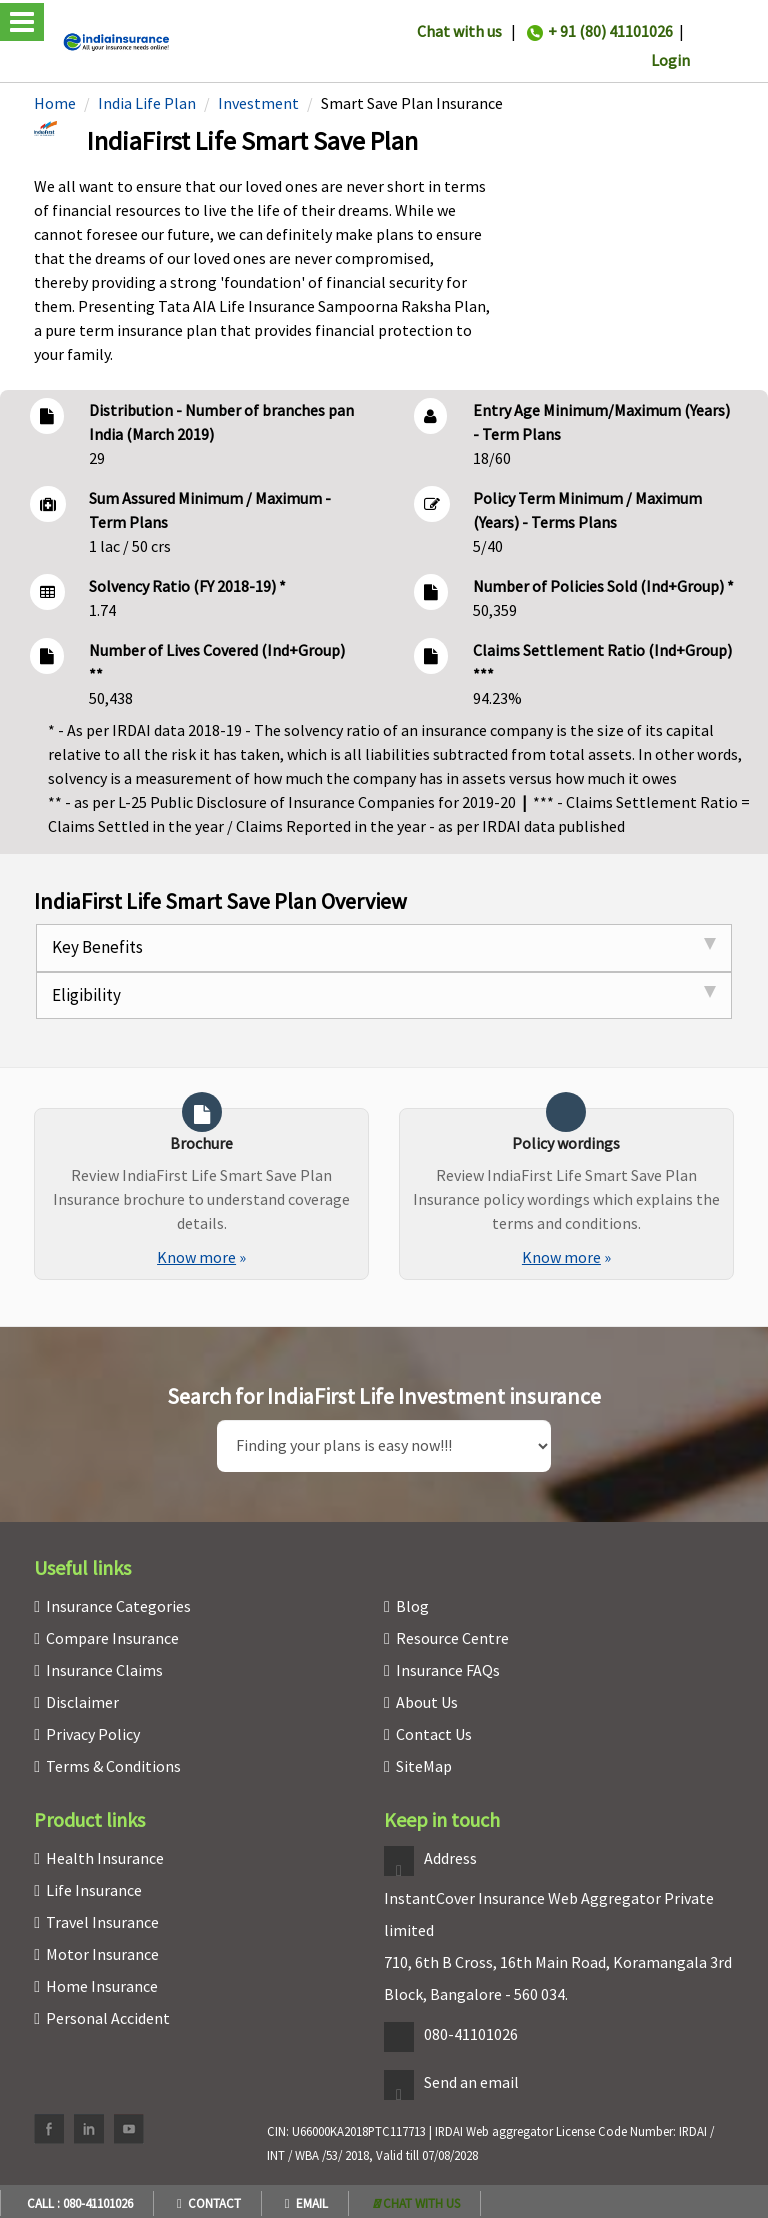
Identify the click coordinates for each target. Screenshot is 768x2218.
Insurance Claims (104, 1670)
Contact (209, 2203)
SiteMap (424, 1766)
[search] (384, 1446)
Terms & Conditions (113, 1766)
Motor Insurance (102, 1954)
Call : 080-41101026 (77, 2203)
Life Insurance (94, 1890)
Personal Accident (108, 2018)
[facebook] (49, 2129)
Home (55, 103)
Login (670, 60)
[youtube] (129, 2129)
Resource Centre (452, 1638)
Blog (412, 1606)
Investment (258, 103)
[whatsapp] (416, 2203)
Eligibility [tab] (384, 995)
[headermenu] (6, 3)
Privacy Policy (93, 1734)
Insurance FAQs (448, 1670)
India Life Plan (147, 103)
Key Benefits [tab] (384, 947)
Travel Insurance (102, 1922)
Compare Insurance (112, 1638)
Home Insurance (102, 1986)
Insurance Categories (118, 1606)
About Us (427, 1702)
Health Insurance (105, 1858)
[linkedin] (89, 2129)
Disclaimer (82, 1702)
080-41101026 (471, 2034)
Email (306, 2203)
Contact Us (434, 1734)
